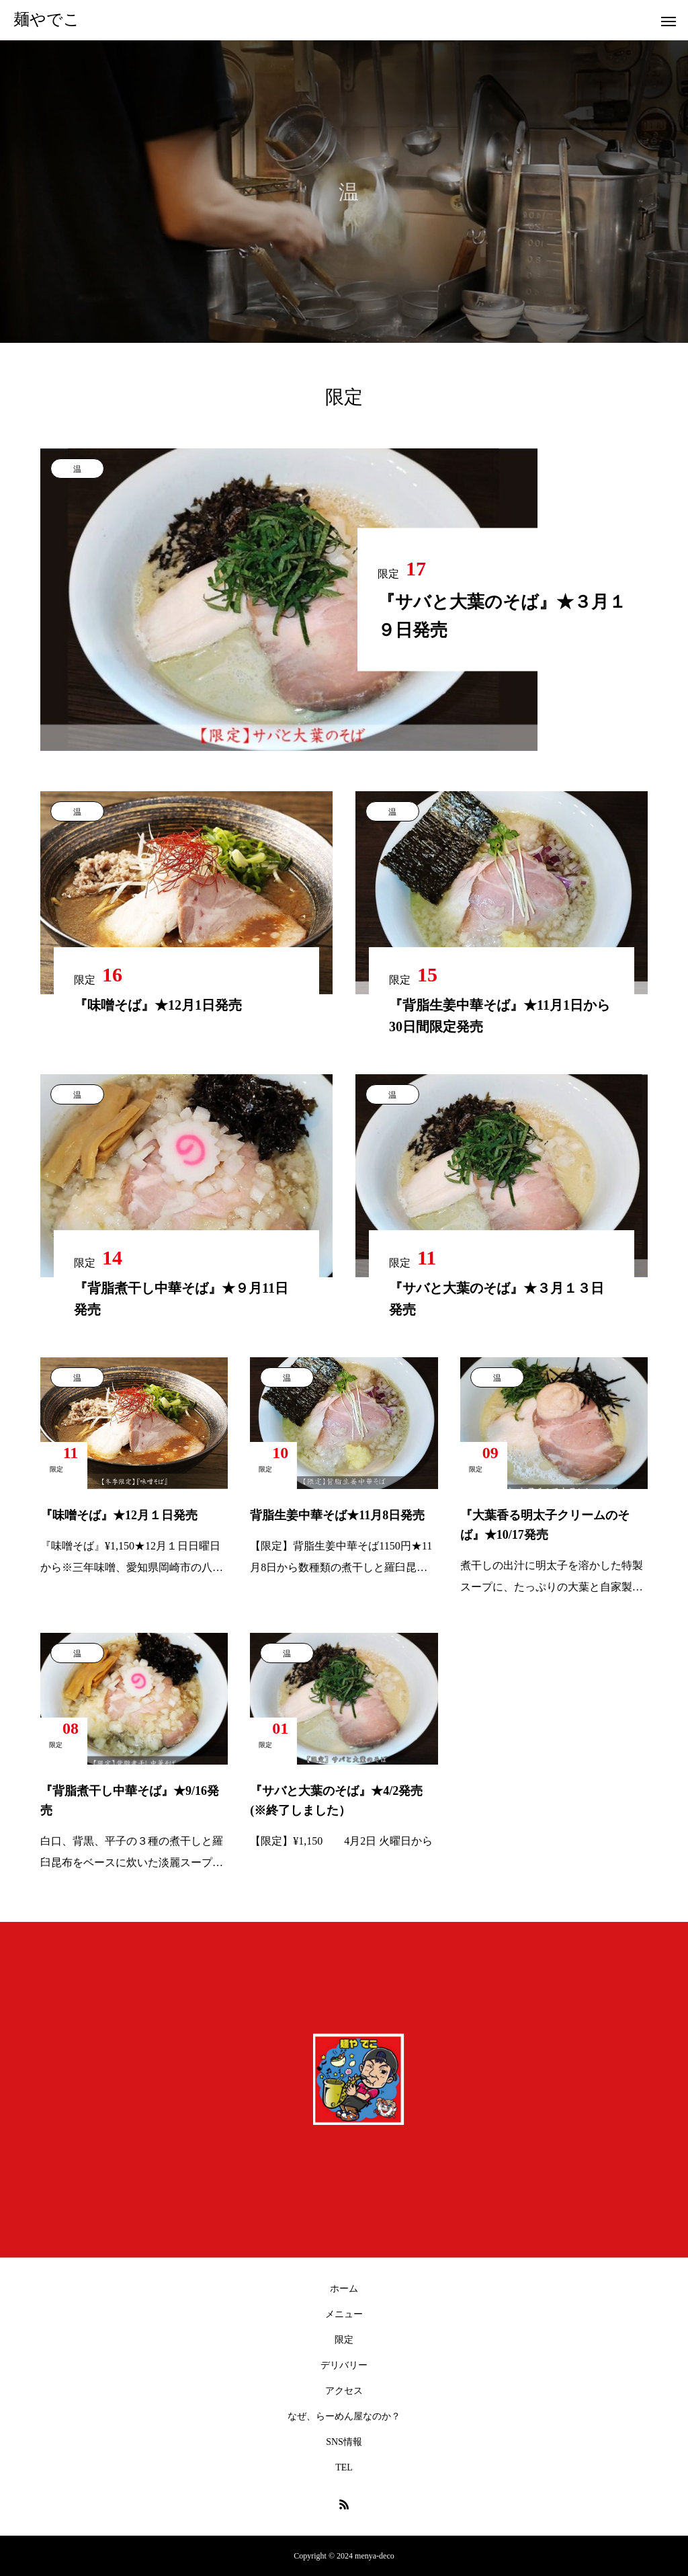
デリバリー (344, 2365)
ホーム (344, 2289)
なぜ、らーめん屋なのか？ (344, 2416)
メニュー (344, 2314)
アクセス (344, 2391)
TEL (344, 2467)
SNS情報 (344, 2442)
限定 (344, 2340)
